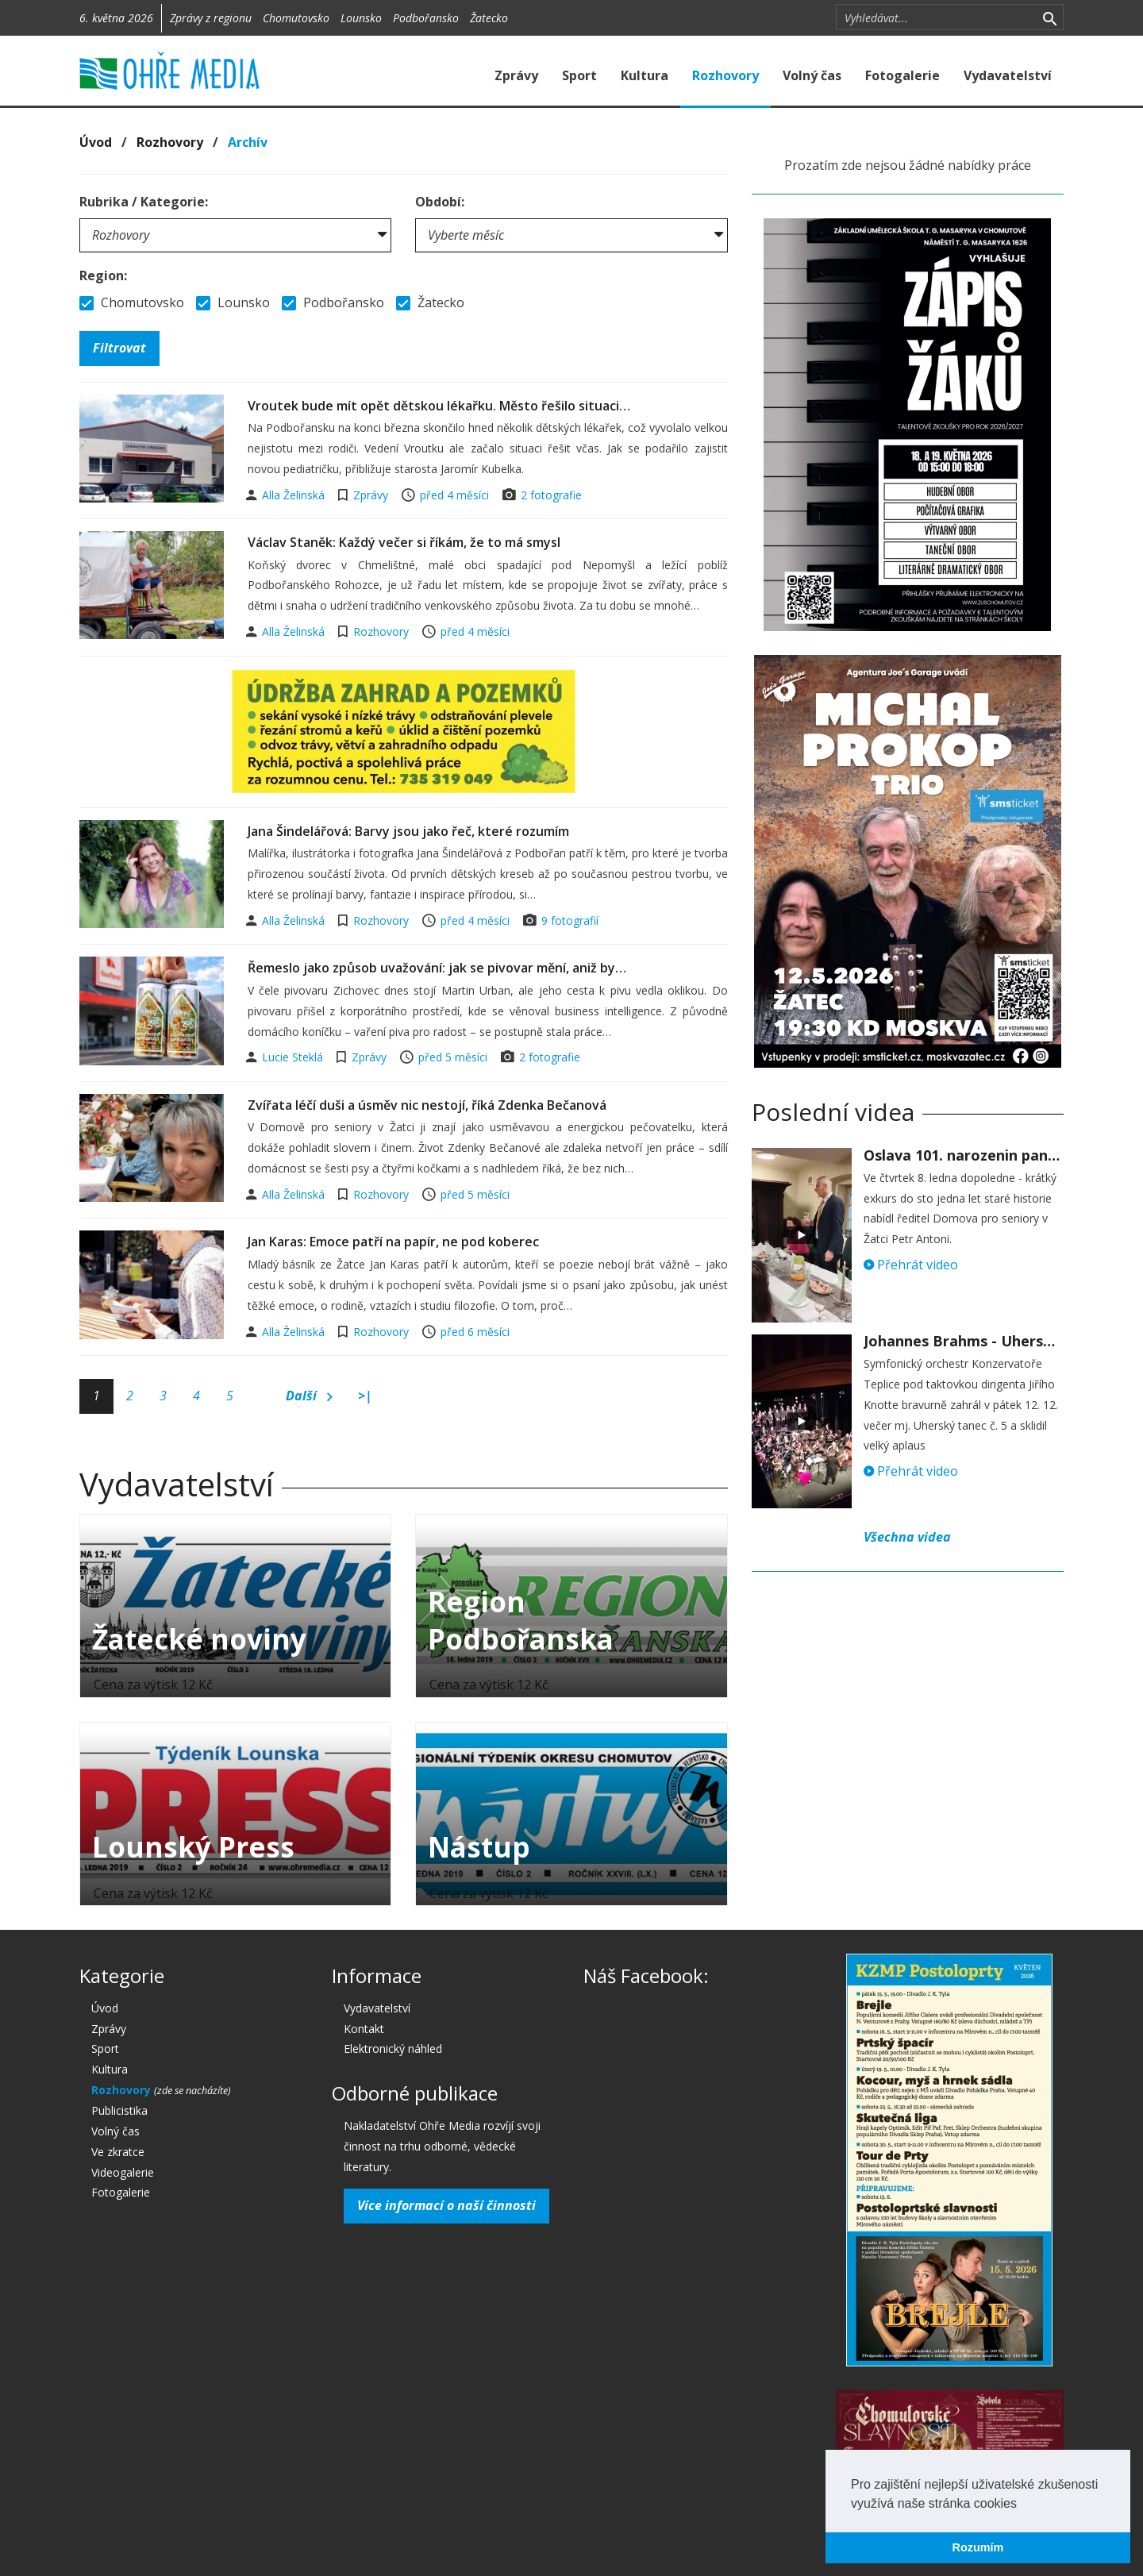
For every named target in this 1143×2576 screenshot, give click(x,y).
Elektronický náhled (393, 2048)
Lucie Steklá (294, 1057)
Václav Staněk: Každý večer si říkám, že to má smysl (404, 542)
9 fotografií (569, 920)
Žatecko (489, 17)
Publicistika (119, 2110)
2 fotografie (551, 494)
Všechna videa (907, 1537)
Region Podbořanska (521, 1620)
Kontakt (364, 2028)
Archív (247, 142)
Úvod (95, 142)
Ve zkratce (117, 2151)
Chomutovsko (296, 17)
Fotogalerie (902, 75)
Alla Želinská (295, 494)
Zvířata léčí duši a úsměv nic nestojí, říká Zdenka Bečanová (427, 1105)
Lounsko (361, 17)
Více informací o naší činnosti (446, 2205)
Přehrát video (911, 1264)
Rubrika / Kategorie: (143, 201)
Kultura (644, 75)
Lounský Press (193, 1847)
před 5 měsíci (452, 1057)
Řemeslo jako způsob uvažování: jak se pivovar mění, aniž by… (437, 967)
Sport (579, 75)
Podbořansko (426, 17)
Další (309, 1396)
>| (365, 1395)
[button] (1022, 2504)
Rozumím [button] (978, 2547)
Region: (103, 275)
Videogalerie (122, 2172)
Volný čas (812, 75)
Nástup (479, 1847)
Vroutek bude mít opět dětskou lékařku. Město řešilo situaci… (439, 405)
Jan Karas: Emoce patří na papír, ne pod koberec (393, 1241)
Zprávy (516, 75)
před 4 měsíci (454, 494)
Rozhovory (725, 75)
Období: (439, 201)
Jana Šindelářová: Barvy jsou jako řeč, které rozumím (408, 831)
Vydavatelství (1008, 75)
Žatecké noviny (199, 1639)
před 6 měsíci (475, 1331)
